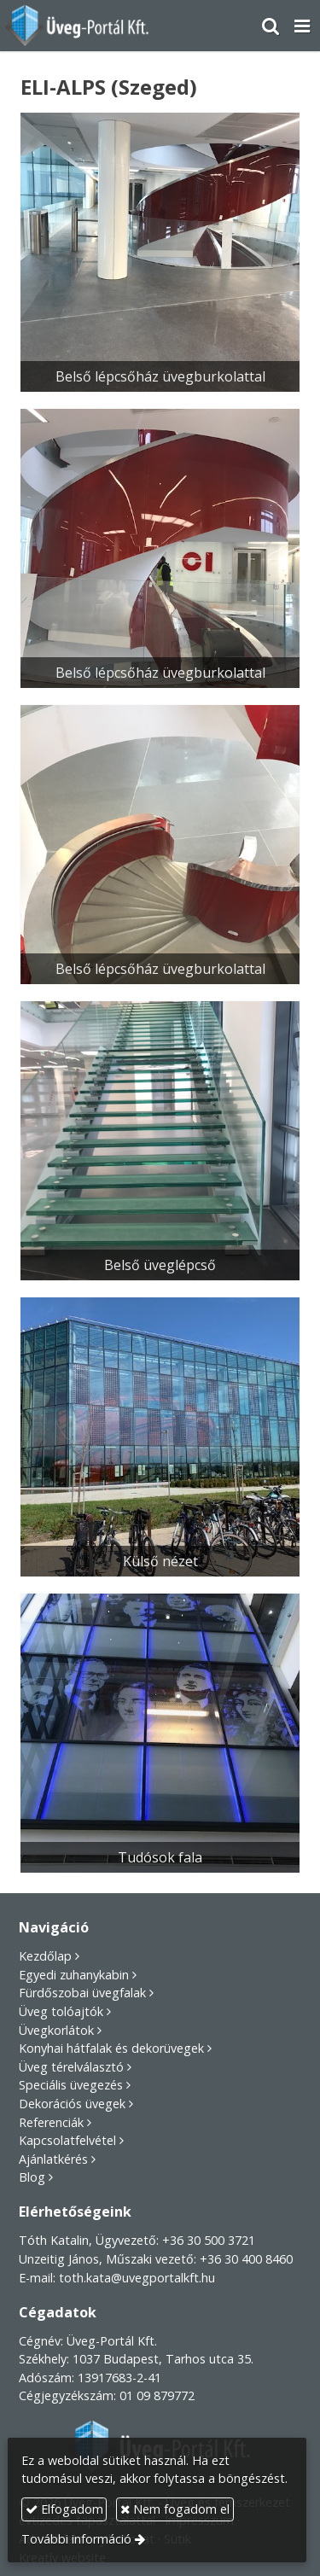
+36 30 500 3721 (208, 2240)
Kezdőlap (45, 1956)
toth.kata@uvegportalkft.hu (137, 2278)
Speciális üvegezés (71, 2085)
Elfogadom (64, 2509)
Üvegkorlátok (56, 2030)
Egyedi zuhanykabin (74, 1975)
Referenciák (51, 2122)
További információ (76, 2539)
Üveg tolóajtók (61, 2011)
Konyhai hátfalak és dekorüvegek (111, 2048)
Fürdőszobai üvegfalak (82, 1992)
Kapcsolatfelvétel (67, 2140)
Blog (32, 2177)
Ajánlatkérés (53, 2159)
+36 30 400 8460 (246, 2259)
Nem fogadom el (175, 2509)
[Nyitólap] (78, 25)
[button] (302, 25)
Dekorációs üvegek (72, 2103)
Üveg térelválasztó (71, 2067)
